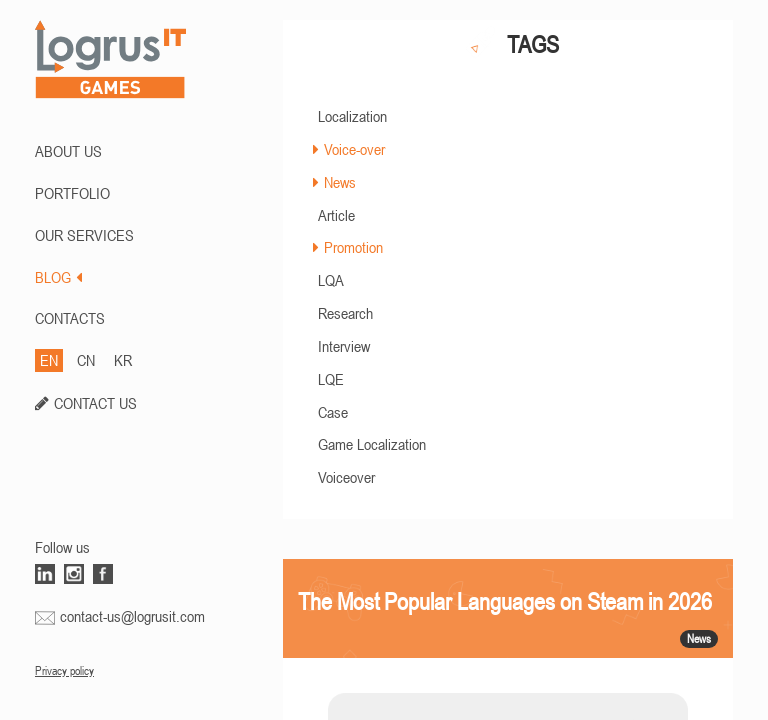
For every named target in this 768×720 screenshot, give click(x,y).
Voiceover (346, 477)
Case (333, 412)
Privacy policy (64, 671)
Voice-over (354, 149)
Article (336, 215)
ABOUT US (68, 151)
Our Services (84, 235)
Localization (352, 116)
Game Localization (372, 444)
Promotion (353, 247)
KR (123, 360)
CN (86, 360)
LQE (331, 379)
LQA (331, 280)
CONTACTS (70, 318)
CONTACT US (95, 403)
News (340, 182)
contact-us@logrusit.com (132, 616)
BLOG (58, 277)
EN (49, 360)
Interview (344, 346)
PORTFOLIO (72, 193)
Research (345, 313)
